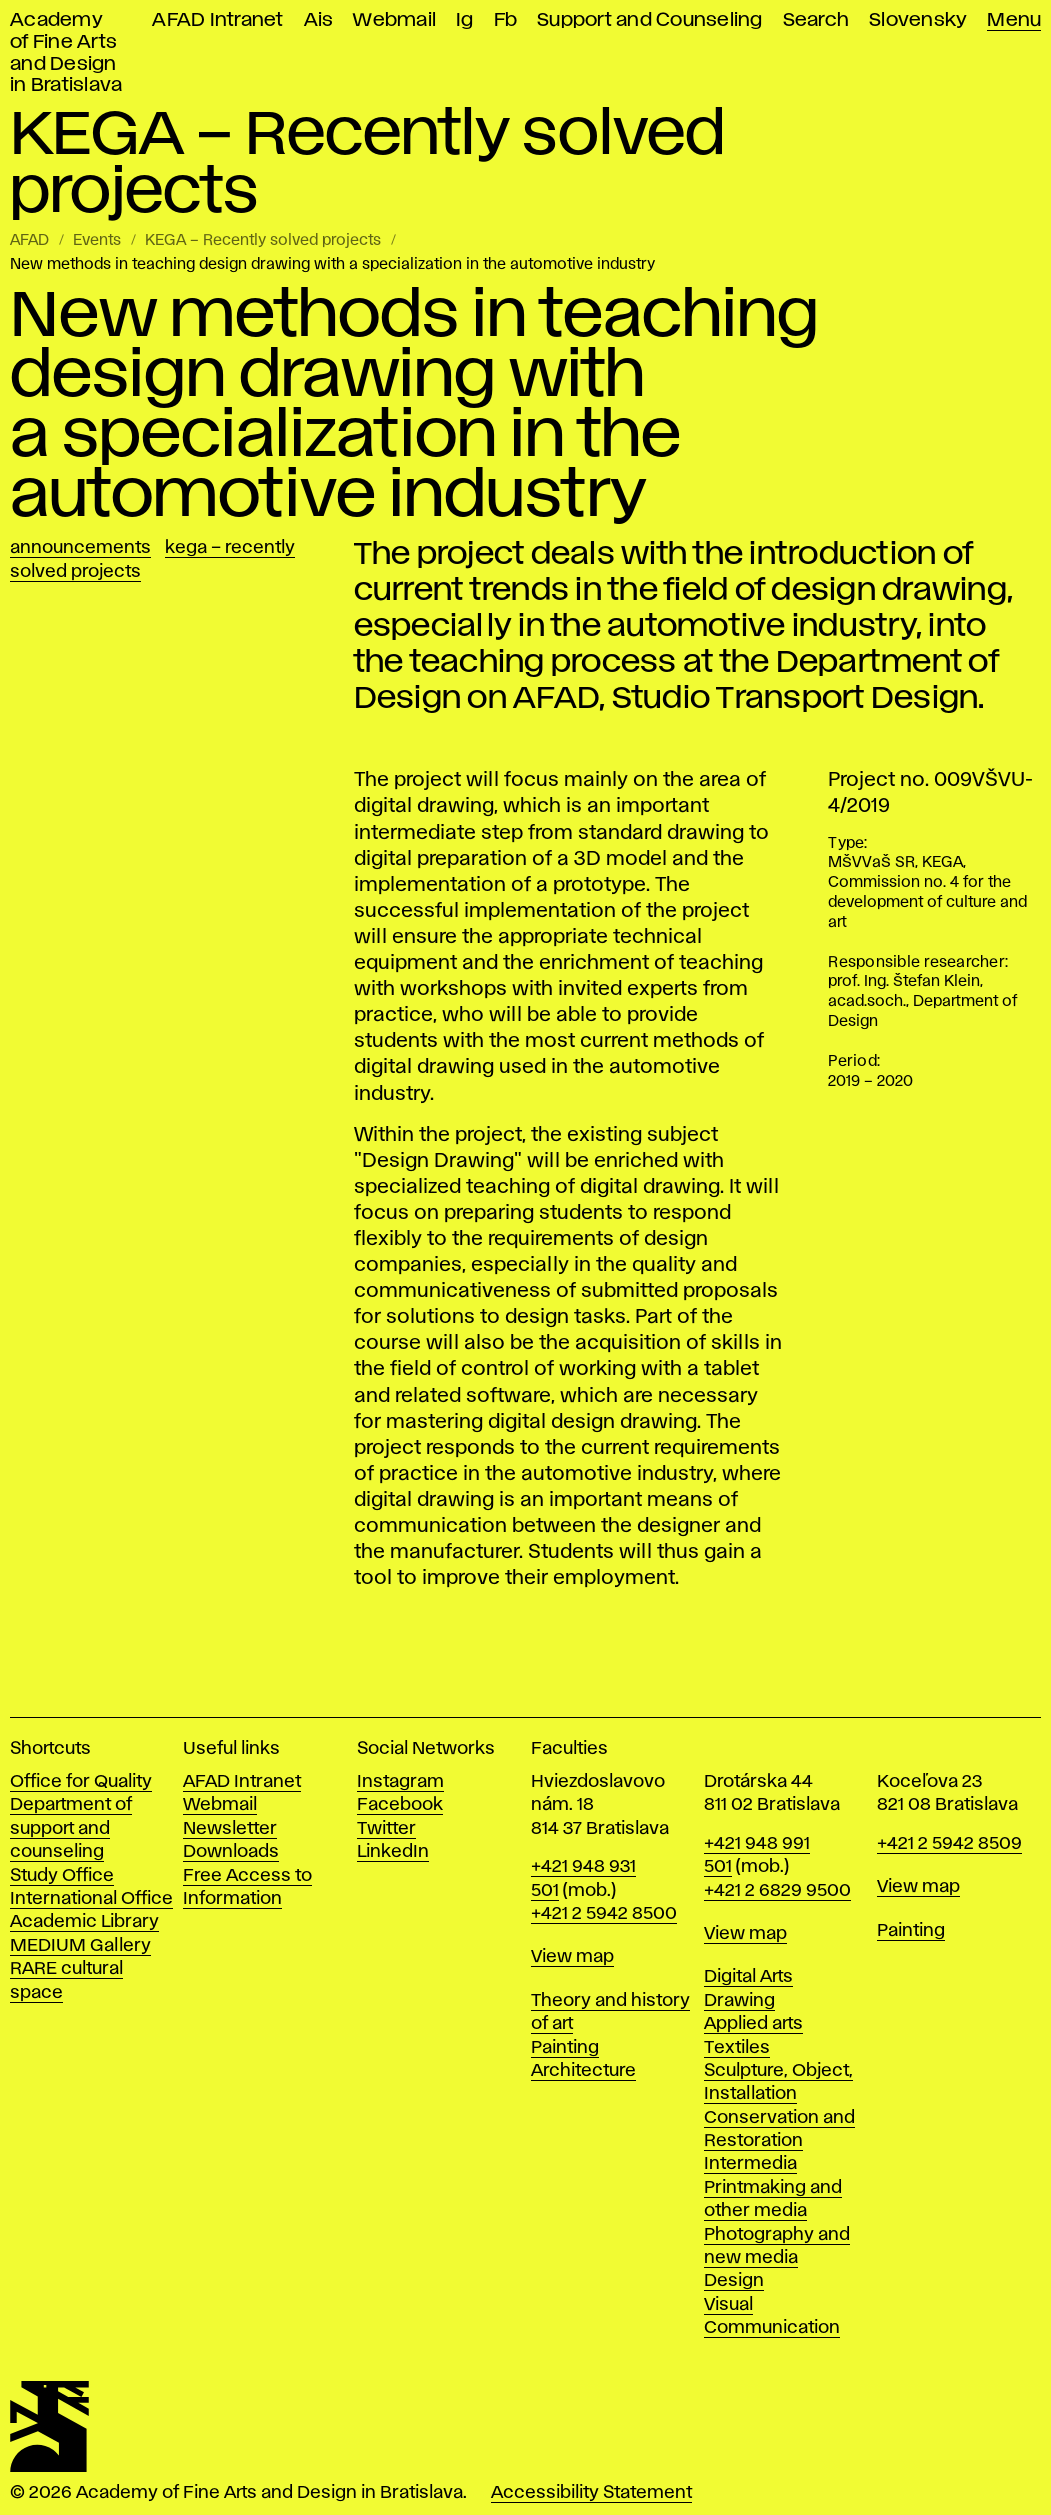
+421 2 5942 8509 (949, 1844)
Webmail (394, 20)
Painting (565, 2048)
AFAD (29, 241)
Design (734, 2281)
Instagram (400, 1782)
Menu (1014, 20)
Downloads (231, 1852)
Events (97, 241)
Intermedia (750, 2164)
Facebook (400, 1805)
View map (572, 1957)
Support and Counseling (650, 20)
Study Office (62, 1876)
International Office (91, 1899)
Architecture (583, 2071)
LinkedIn (393, 1852)
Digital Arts (748, 1977)
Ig (465, 20)
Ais (319, 20)
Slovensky (918, 20)
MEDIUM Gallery (80, 1946)
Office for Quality (81, 1782)
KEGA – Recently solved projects (263, 241)
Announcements (80, 548)
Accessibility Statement (591, 2493)
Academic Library (84, 1922)
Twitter (386, 1829)
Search (816, 20)
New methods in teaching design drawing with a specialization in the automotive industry (332, 265)
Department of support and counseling (71, 1828)
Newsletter (230, 1829)
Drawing (739, 2001)
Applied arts (753, 2024)
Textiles (737, 2048)
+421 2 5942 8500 (604, 1914)
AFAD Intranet (217, 20)
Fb (506, 20)
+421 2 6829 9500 (777, 1891)
